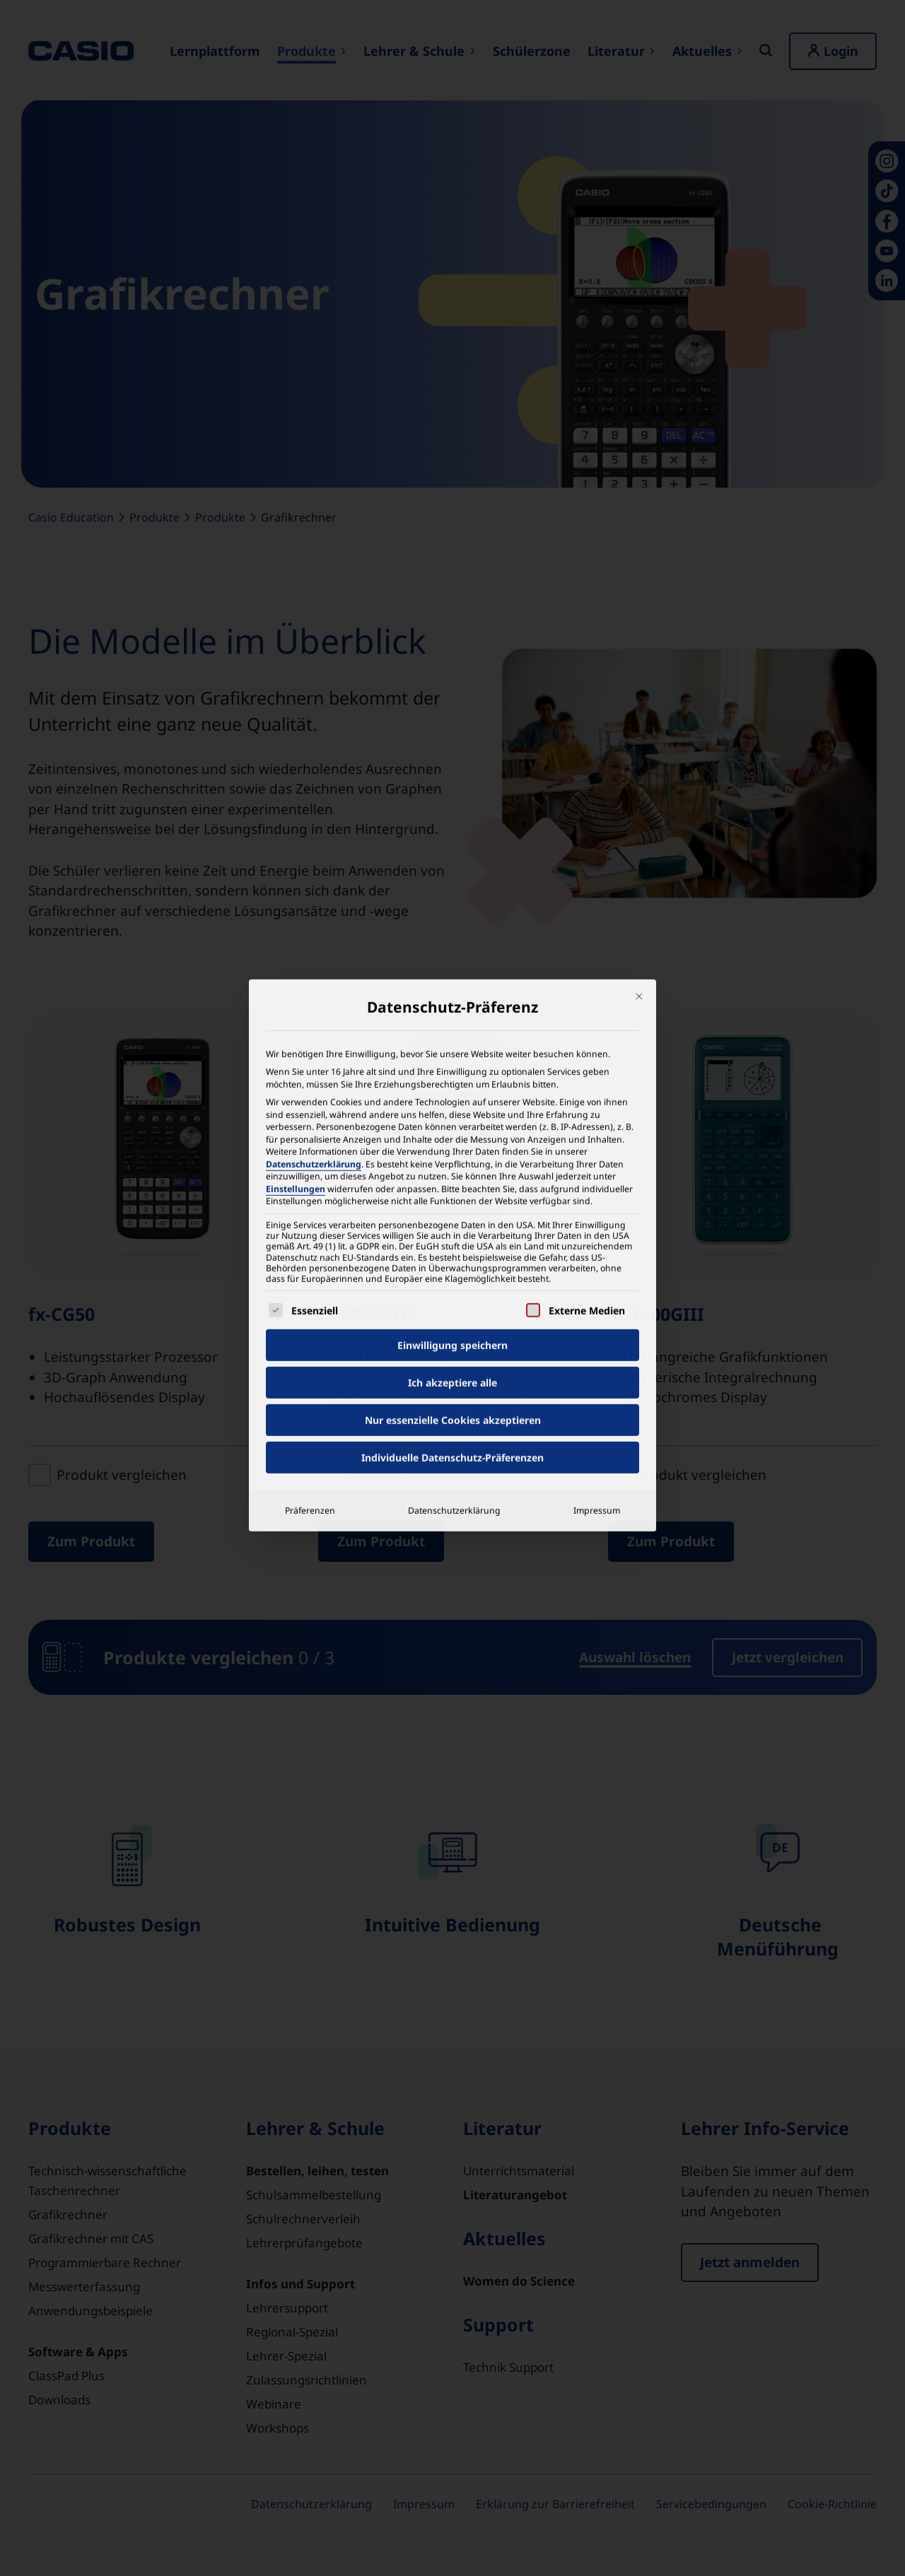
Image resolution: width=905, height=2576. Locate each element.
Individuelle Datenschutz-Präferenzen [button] (452, 1060)
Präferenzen (310, 1113)
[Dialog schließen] (639, 599)
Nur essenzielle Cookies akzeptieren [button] (453, 1023)
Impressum (596, 1113)
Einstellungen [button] (295, 791)
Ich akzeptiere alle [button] (452, 985)
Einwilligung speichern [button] (452, 948)
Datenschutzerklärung (313, 766)
